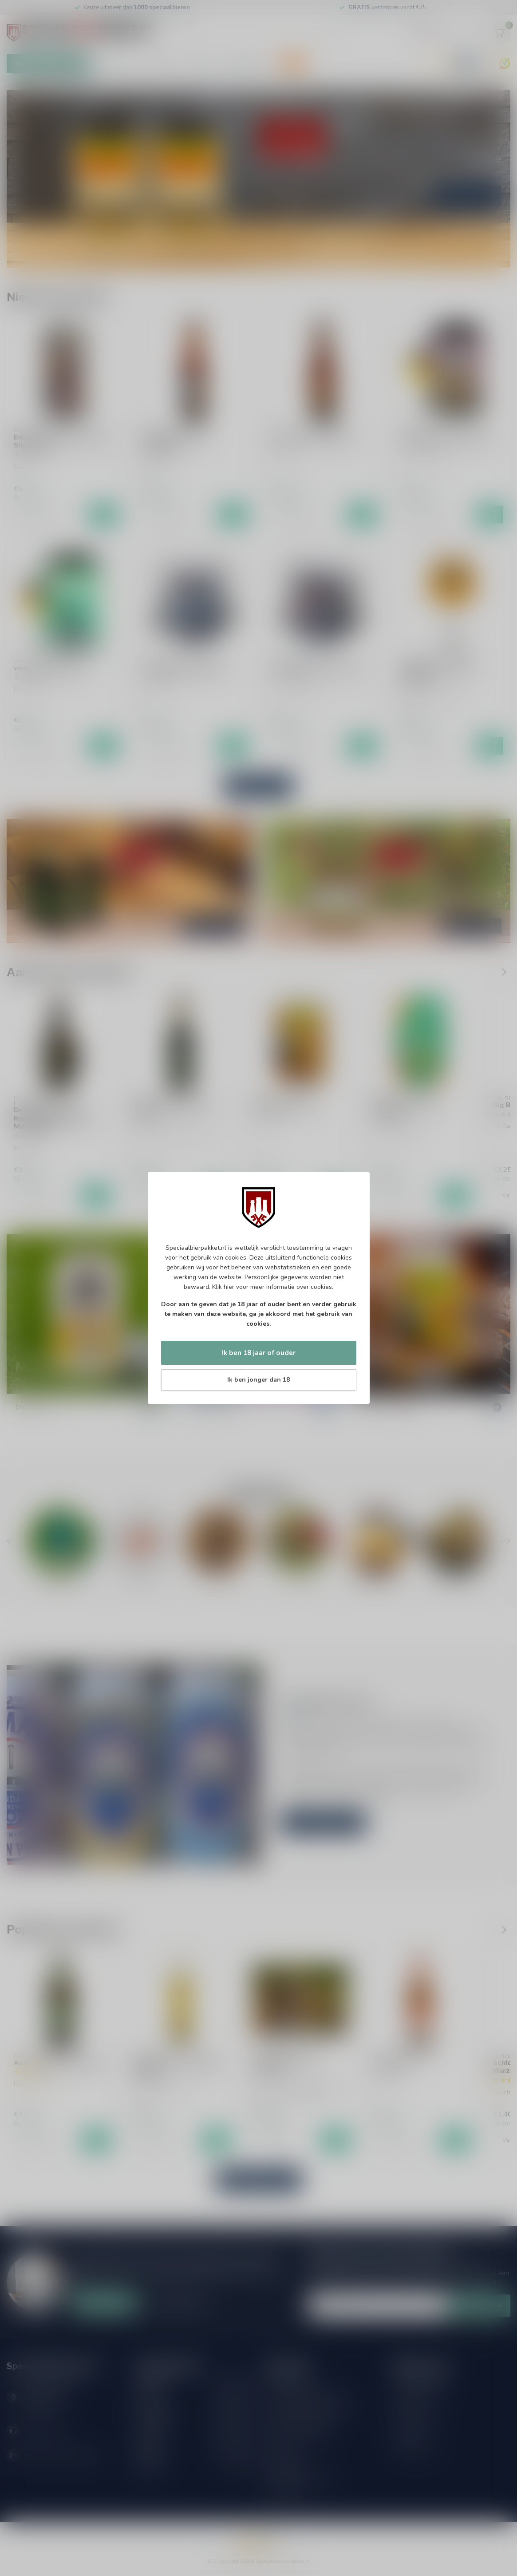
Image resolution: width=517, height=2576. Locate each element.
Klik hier (223, 1287)
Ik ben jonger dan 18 (258, 1379)
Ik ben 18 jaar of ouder (259, 1352)
